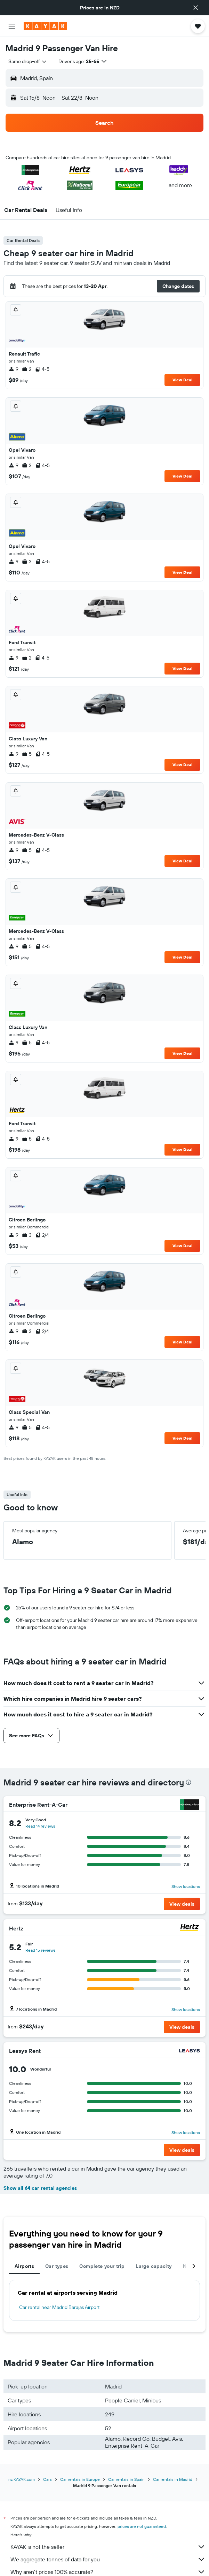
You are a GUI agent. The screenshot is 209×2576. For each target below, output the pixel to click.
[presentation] (188, 1782)
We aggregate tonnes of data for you (108, 2559)
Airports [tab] (24, 2266)
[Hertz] (189, 1928)
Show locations (185, 1886)
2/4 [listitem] (42, 1235)
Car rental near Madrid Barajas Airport (59, 2307)
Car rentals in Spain (126, 2479)
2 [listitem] (26, 369)
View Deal (182, 379)
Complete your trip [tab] (101, 2266)
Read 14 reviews (40, 1826)
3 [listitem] (27, 465)
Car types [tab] (56, 2266)
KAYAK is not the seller (108, 2547)
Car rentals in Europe (80, 2479)
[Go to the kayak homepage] (45, 26)
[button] (196, 8)
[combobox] (28, 61)
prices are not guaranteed (142, 2526)
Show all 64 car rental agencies (40, 2188)
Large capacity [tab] (153, 2266)
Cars (47, 2479)
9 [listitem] (13, 369)
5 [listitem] (27, 754)
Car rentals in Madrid (172, 2479)
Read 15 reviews (40, 1950)
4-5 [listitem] (42, 369)
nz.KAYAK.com (21, 2479)
